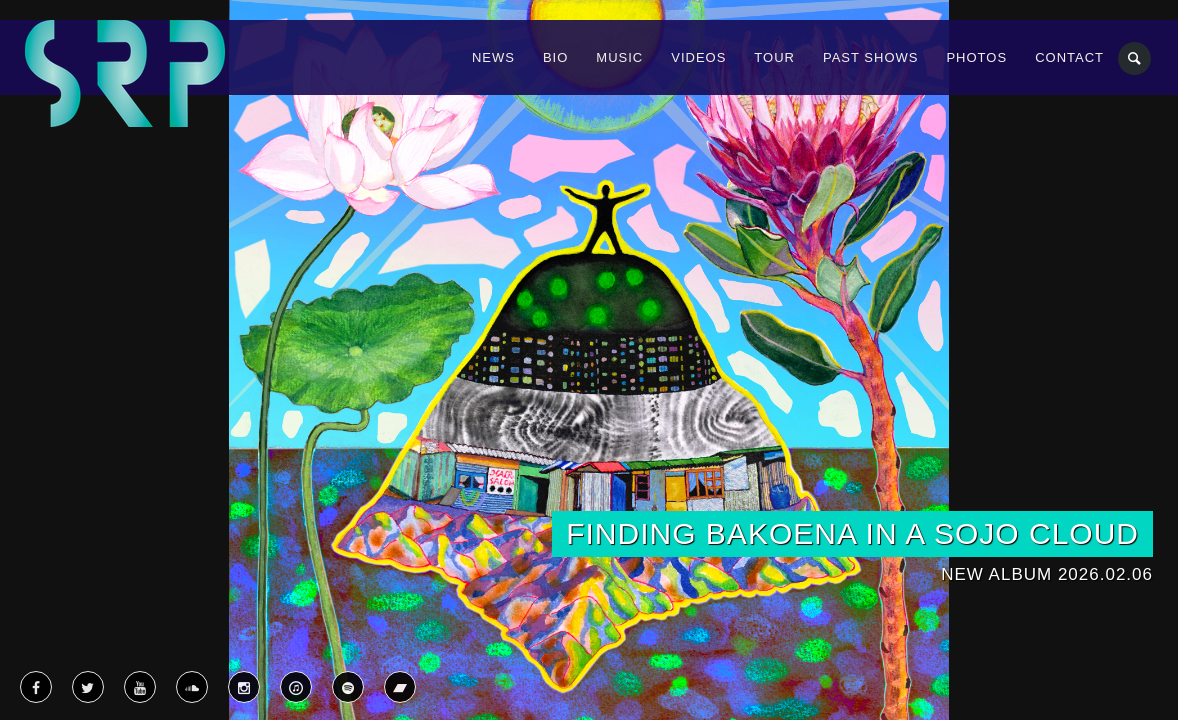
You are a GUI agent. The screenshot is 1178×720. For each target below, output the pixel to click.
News (493, 57)
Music (619, 57)
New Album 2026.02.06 (1047, 574)
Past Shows (870, 57)
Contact (1069, 57)
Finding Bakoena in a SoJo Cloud (852, 533)
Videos (698, 57)
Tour (774, 57)
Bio (555, 57)
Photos (976, 57)
